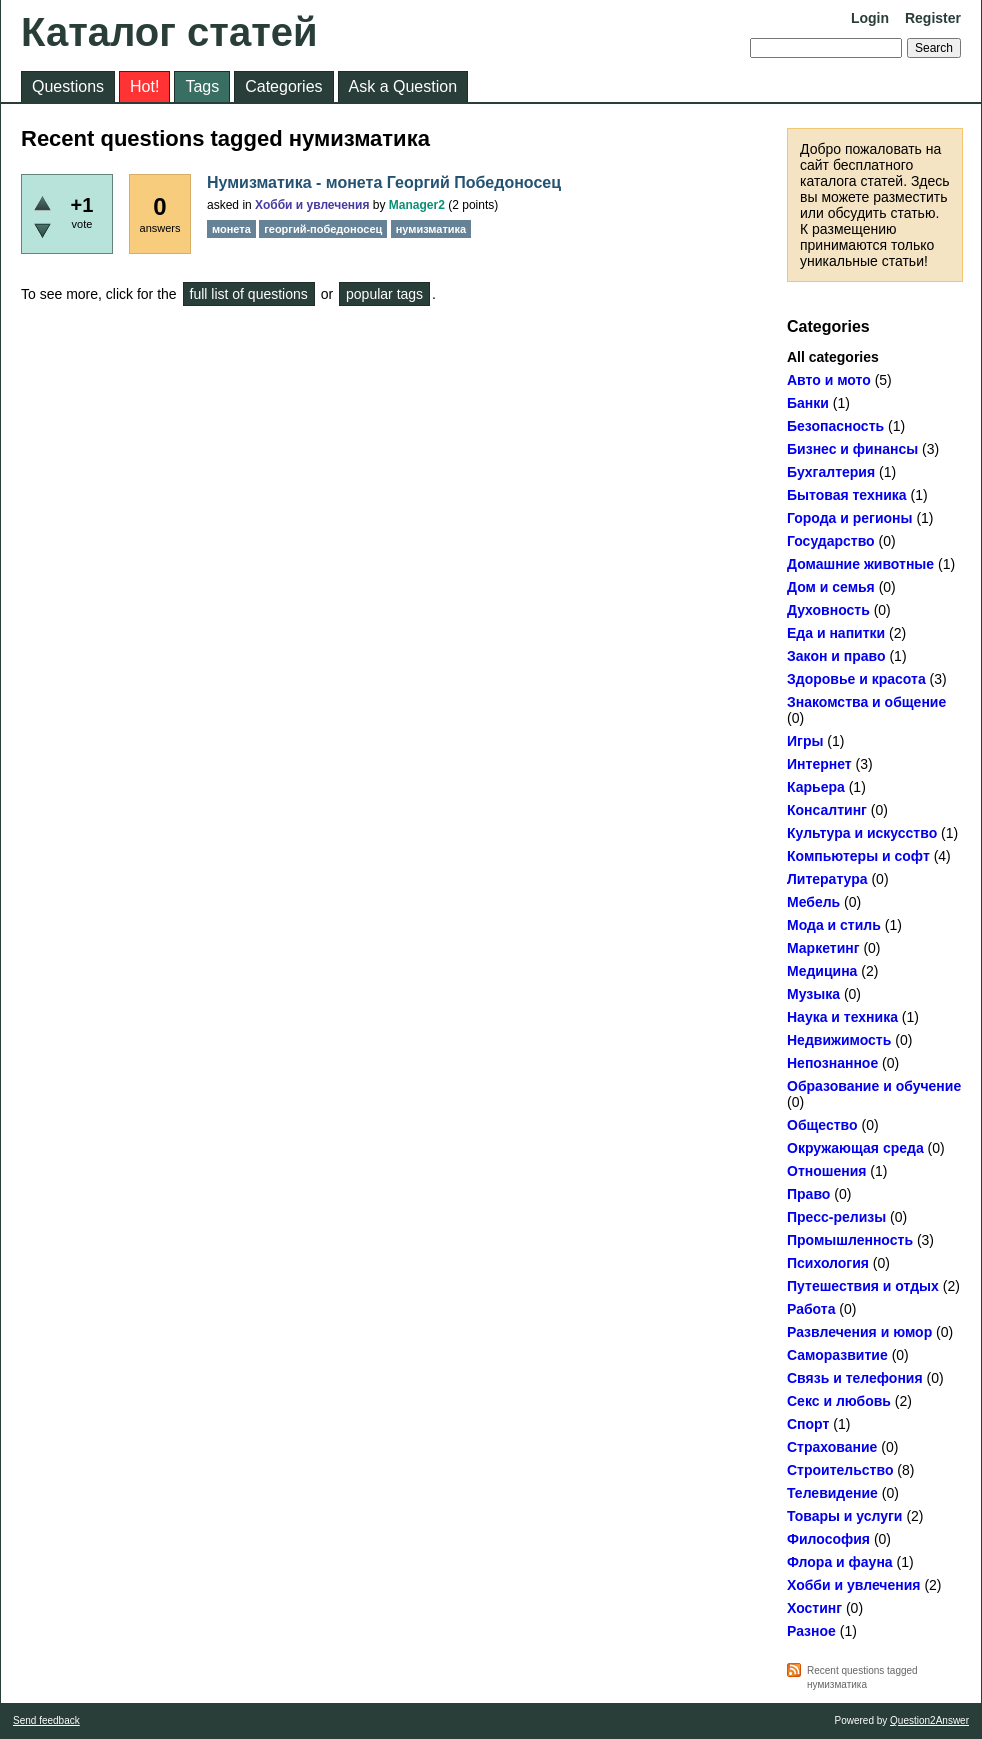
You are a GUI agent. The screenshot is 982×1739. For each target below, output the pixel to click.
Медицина (822, 971)
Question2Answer (929, 1720)
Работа (811, 1309)
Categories (283, 86)
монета (231, 229)
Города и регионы (850, 518)
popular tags (384, 294)
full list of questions (249, 294)
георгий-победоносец (323, 229)
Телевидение (832, 1493)
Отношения (826, 1171)
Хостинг (814, 1608)
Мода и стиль (834, 925)
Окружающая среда (855, 1148)
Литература (827, 879)
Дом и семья (831, 587)
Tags (202, 86)
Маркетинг (823, 948)
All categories (833, 357)
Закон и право (836, 656)
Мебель (813, 902)
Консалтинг (827, 810)
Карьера (816, 787)
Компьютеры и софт (858, 856)
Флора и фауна (840, 1562)
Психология (828, 1263)
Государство (831, 541)
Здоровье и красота (856, 679)
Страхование (832, 1447)
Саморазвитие (837, 1355)
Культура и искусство (862, 833)
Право (808, 1194)
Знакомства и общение (866, 702)
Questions (68, 86)
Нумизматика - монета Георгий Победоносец (384, 182)
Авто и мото (829, 380)
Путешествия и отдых (863, 1286)
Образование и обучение (874, 1086)
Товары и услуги (844, 1516)
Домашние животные (860, 564)
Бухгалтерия (831, 472)
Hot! (144, 86)
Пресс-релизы (836, 1217)
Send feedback (46, 1720)
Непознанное (832, 1063)
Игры (805, 741)
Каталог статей (169, 32)
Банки (808, 403)
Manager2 (417, 205)
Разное (811, 1631)
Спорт (808, 1424)
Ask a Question (403, 86)
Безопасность (835, 426)
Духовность (828, 610)
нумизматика (431, 229)
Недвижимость (839, 1040)
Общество (822, 1125)
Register (933, 18)
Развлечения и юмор (859, 1332)
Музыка (813, 994)
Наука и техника (842, 1017)
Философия (828, 1539)
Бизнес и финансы (852, 449)
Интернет (819, 764)
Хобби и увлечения (854, 1585)
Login (870, 18)
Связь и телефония (855, 1378)
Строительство (840, 1470)
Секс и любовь (839, 1401)
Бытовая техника (847, 495)
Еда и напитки (836, 633)
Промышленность (850, 1240)
